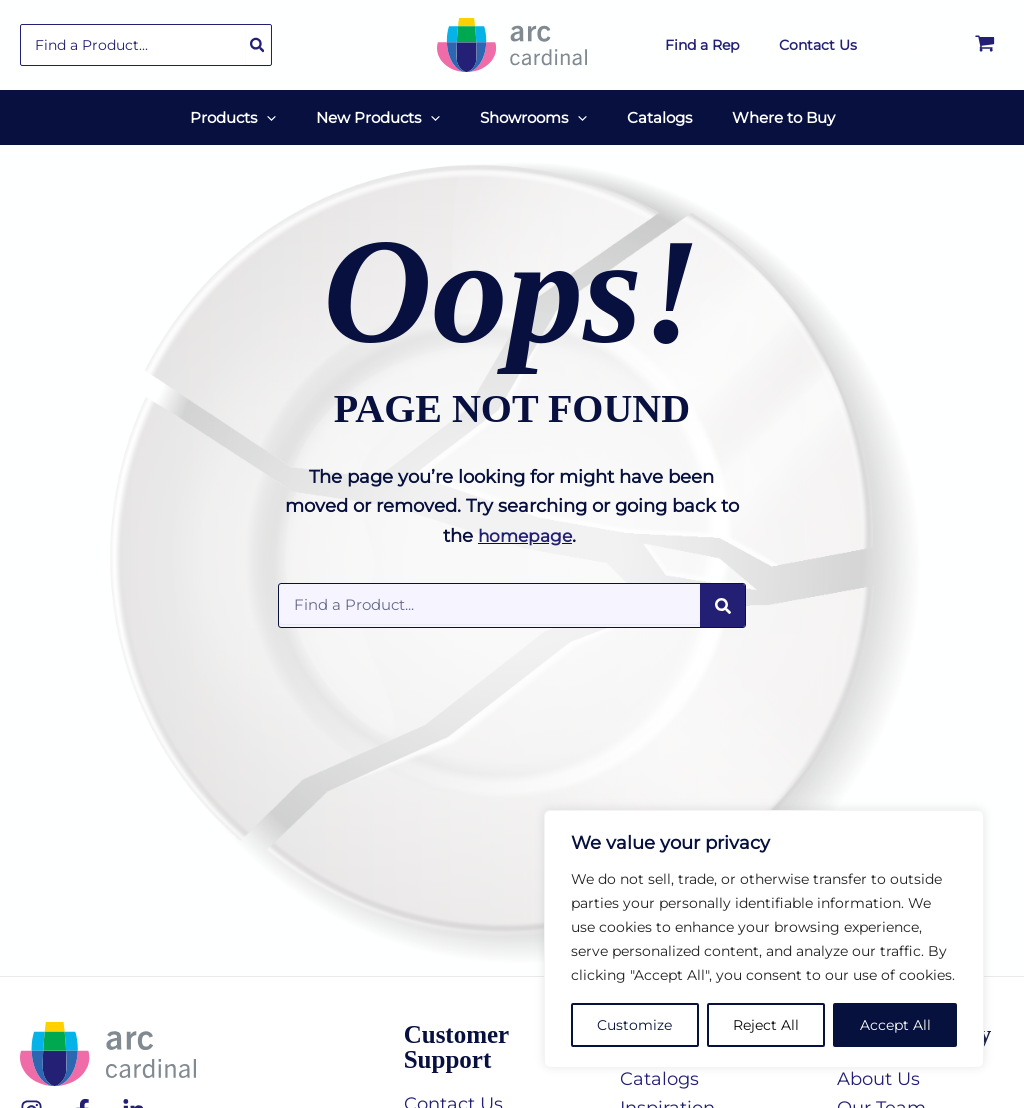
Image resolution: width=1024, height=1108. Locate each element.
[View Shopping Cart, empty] (985, 45)
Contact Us (453, 1094)
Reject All (766, 1025)
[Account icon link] (921, 45)
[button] (253, 112)
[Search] (258, 45)
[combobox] (146, 45)
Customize (634, 1025)
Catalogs (659, 1069)
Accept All (895, 1025)
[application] (286, 112)
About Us (878, 1069)
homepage (524, 526)
